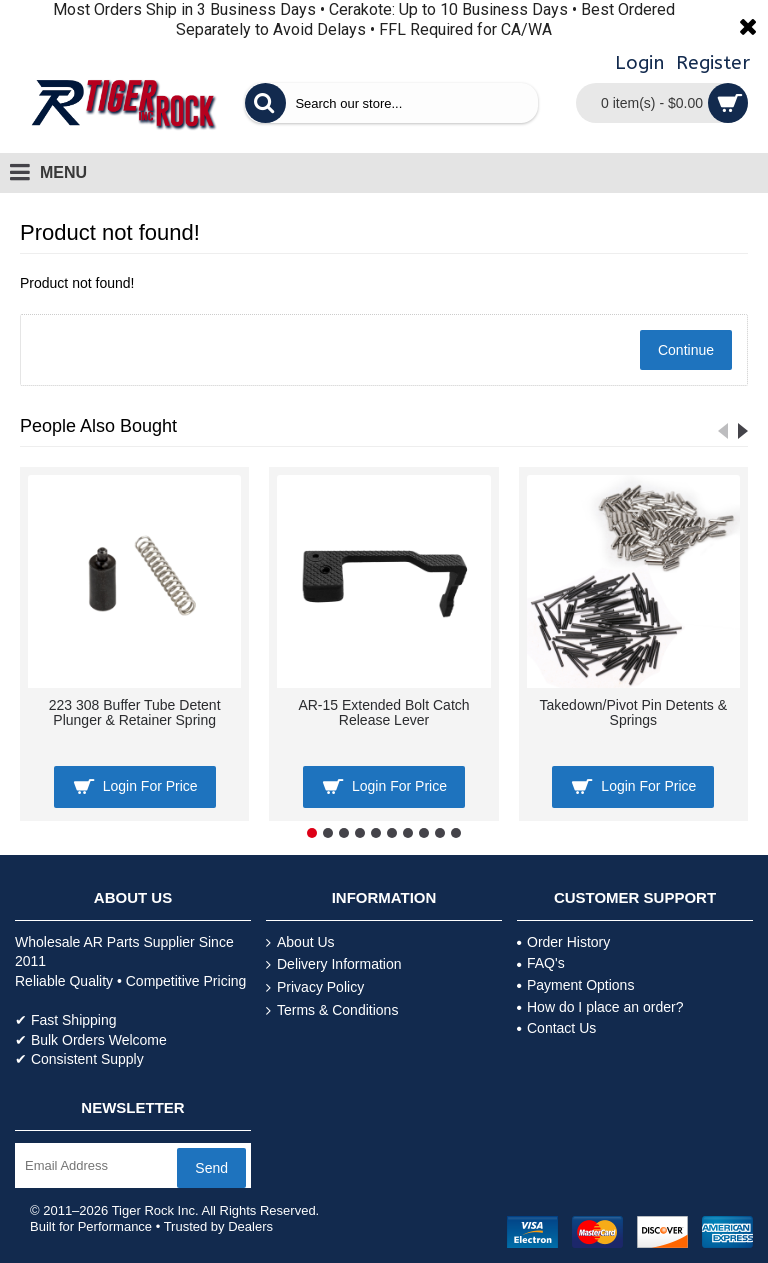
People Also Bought (98, 426)
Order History (563, 942)
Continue (686, 350)
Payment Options (575, 985)
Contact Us (556, 1028)
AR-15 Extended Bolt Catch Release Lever (383, 712)
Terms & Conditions (332, 1010)
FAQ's (541, 963)
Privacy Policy (315, 987)
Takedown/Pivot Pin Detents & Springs (634, 712)
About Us (300, 942)
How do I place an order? (600, 1007)
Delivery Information (334, 964)
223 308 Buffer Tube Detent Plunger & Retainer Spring (135, 712)
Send (211, 1168)
